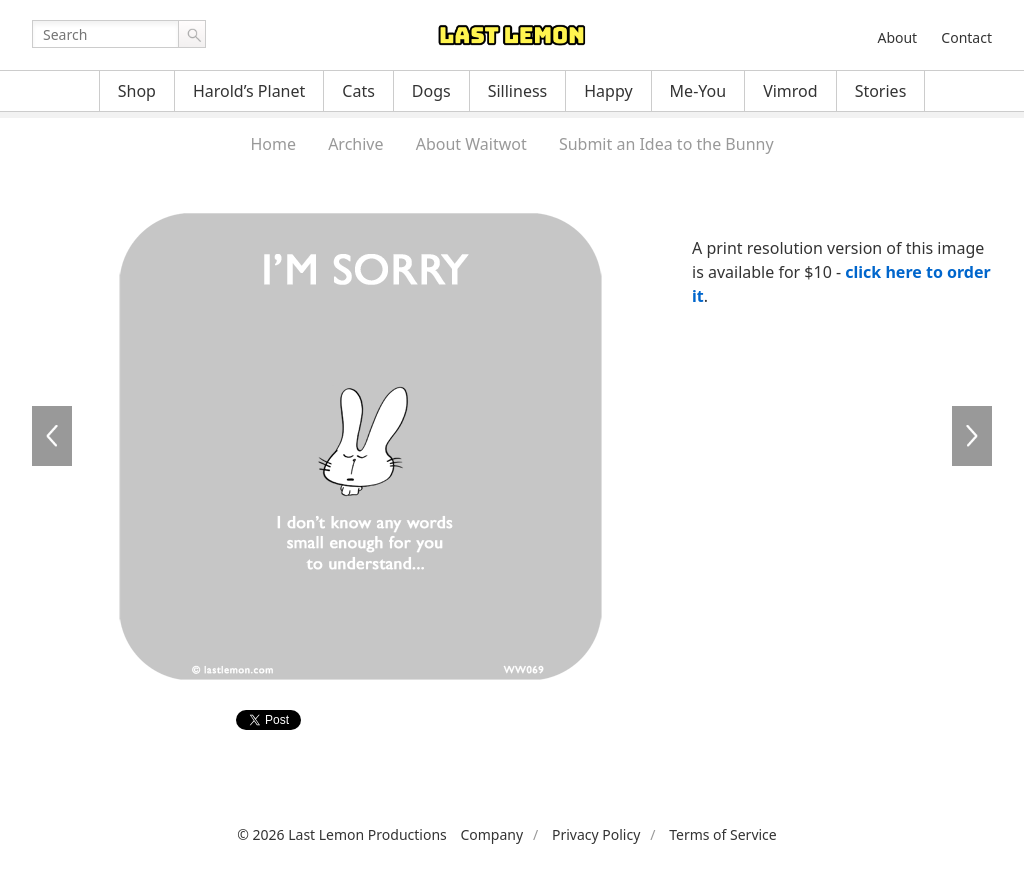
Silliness (518, 91)
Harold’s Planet (249, 91)
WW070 (972, 436)
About (897, 37)
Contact (966, 37)
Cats (358, 91)
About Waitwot (471, 144)
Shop (137, 91)
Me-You (698, 91)
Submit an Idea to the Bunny (666, 144)
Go (192, 34)
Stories (881, 91)
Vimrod (790, 91)
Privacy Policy (596, 834)
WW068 (52, 436)
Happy (608, 91)
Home (273, 144)
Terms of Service (723, 834)
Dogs (431, 91)
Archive (355, 144)
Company (491, 834)
